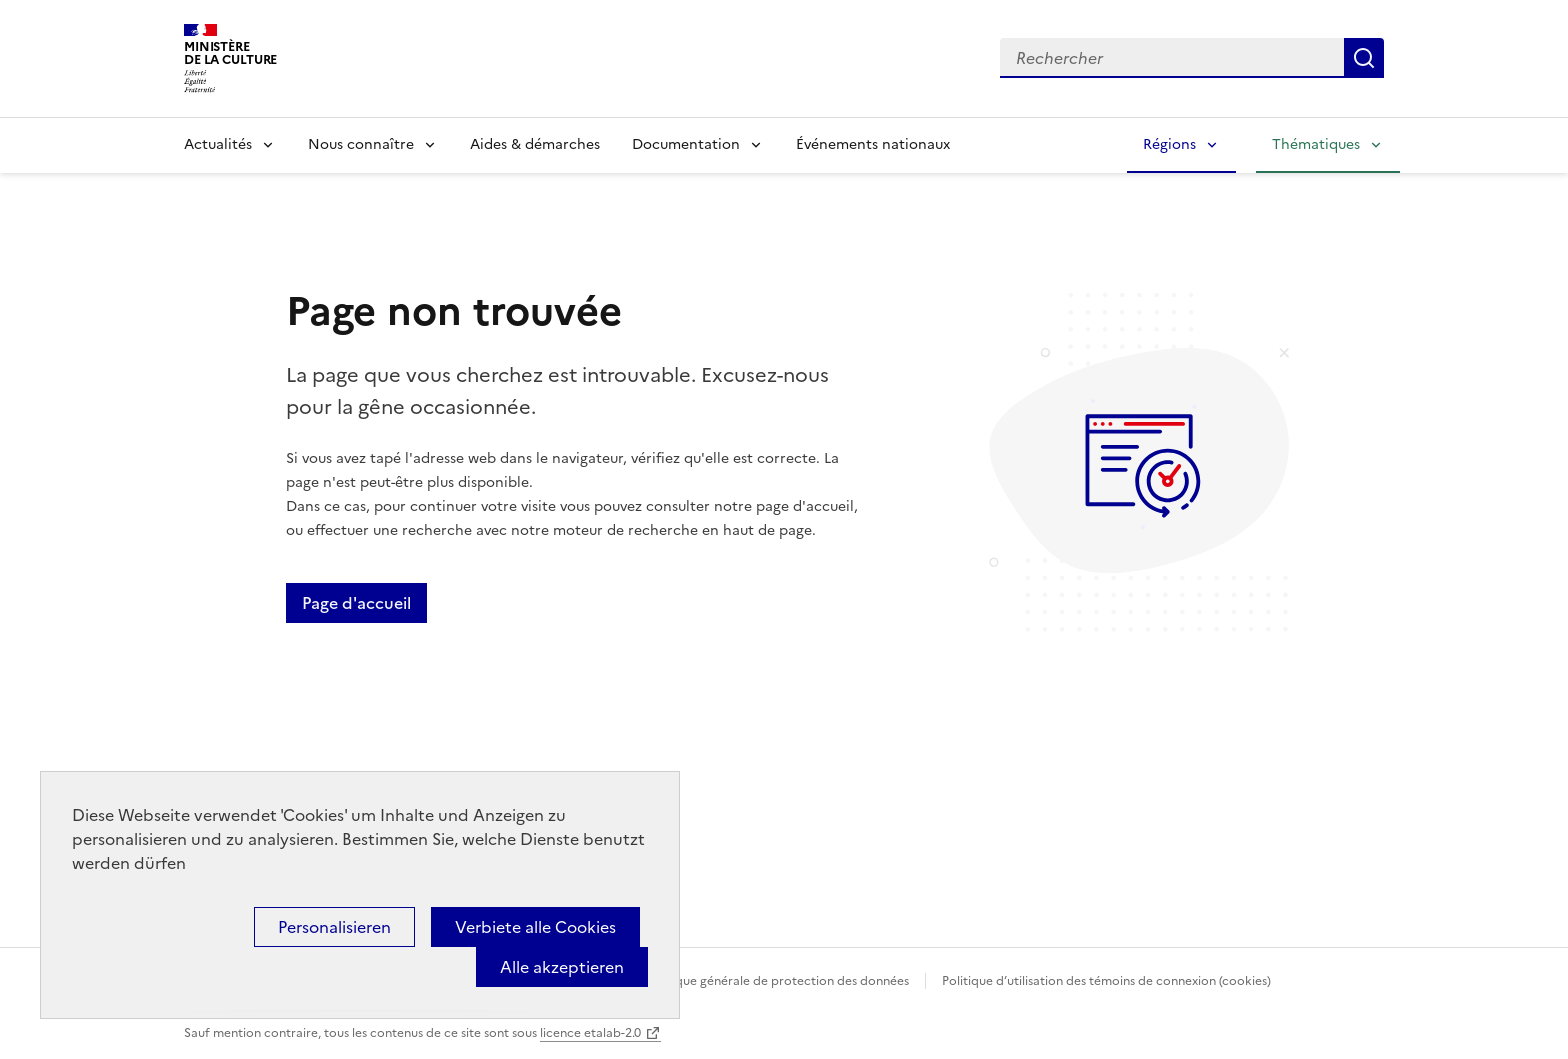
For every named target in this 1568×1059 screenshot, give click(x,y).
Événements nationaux (873, 144)
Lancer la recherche (1364, 58)
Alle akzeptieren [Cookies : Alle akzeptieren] (562, 967)
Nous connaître (361, 144)
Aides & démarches (535, 144)
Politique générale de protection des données (777, 981)
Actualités (218, 144)
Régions (1169, 144)
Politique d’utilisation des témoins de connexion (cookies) (1106, 981)
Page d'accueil (356, 603)
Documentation (686, 144)
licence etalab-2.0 (590, 1033)
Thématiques (1316, 144)
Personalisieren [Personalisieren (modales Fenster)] (334, 927)
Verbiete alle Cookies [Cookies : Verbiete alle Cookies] (535, 927)
